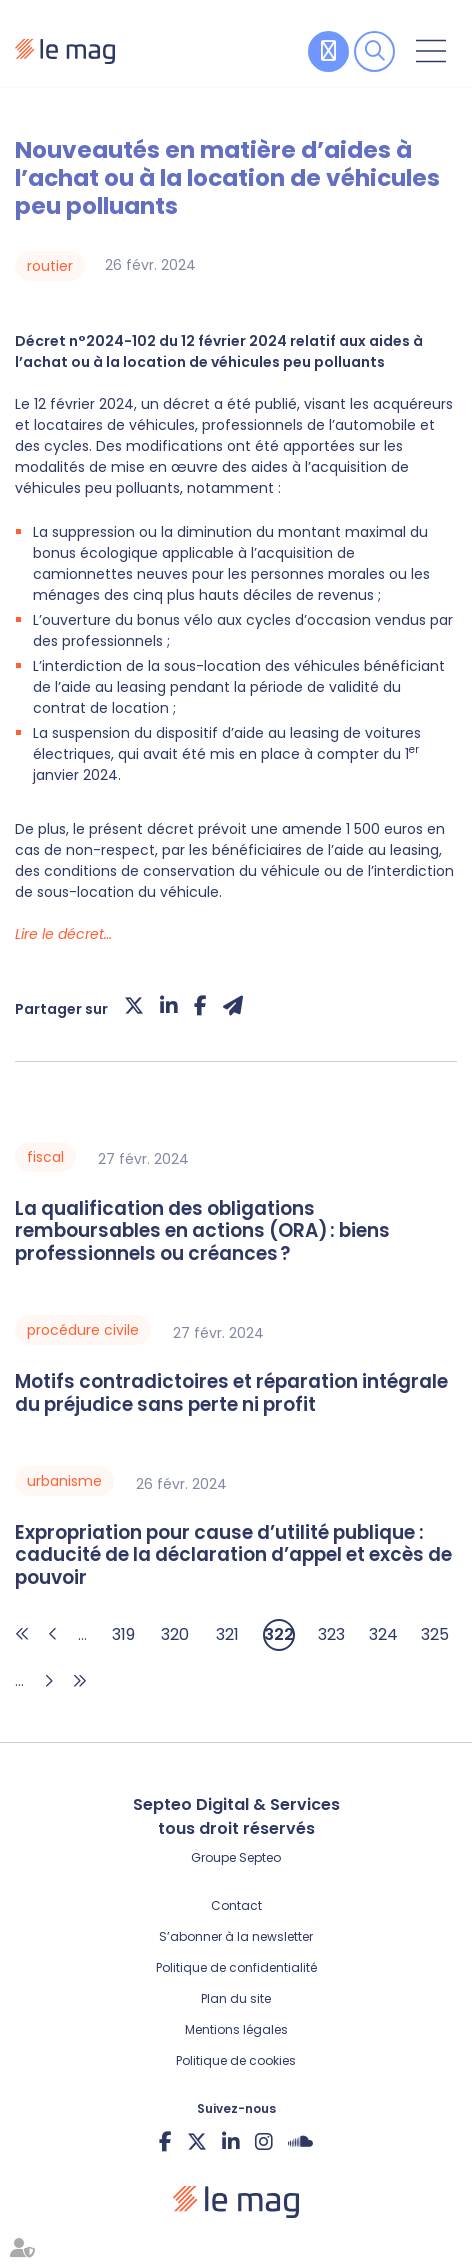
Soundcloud (300, 2141)
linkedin (231, 2141)
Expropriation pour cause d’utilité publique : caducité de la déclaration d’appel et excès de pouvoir (233, 1555)
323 (331, 1634)
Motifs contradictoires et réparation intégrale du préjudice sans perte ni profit (231, 1393)
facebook (165, 2141)
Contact (236, 1905)
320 (175, 1634)
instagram (264, 2141)
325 (435, 1634)
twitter (197, 2141)
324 (383, 1634)
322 (279, 1634)
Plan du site (236, 1998)
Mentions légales (236, 2029)
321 (227, 1634)
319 (123, 1634)
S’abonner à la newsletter (236, 1936)
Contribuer (328, 51)
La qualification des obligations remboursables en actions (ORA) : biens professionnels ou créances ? (202, 1231)
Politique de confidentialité (236, 1967)
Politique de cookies (236, 2060)
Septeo (260, 1857)
